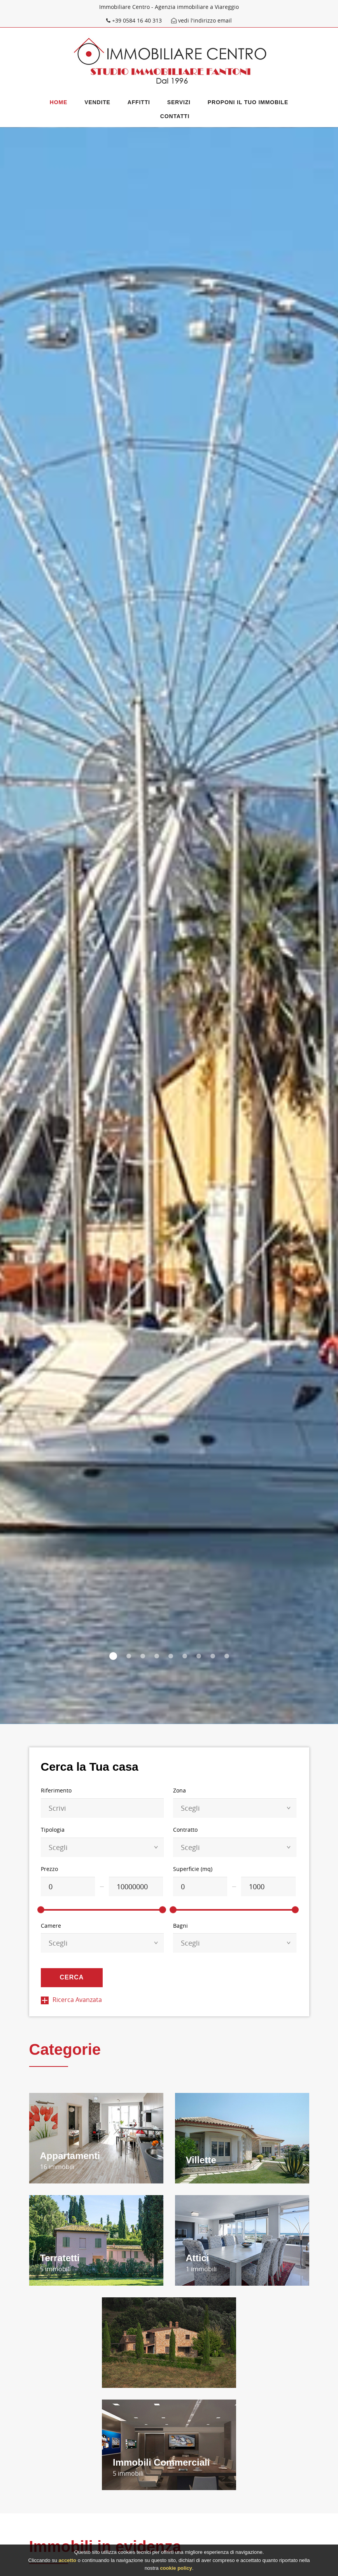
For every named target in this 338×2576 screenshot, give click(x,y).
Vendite (97, 102)
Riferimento (56, 1790)
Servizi (179, 102)
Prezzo (49, 1869)
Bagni (180, 1925)
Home (58, 102)
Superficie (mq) (192, 1869)
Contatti (174, 116)
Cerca (72, 1977)
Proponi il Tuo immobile (248, 102)
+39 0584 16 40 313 (134, 20)
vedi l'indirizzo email (201, 20)
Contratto (185, 1829)
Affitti (139, 102)
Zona (179, 1790)
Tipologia (53, 1829)
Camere (51, 1925)
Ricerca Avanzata (71, 1999)
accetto (67, 2561)
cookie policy (176, 2568)
